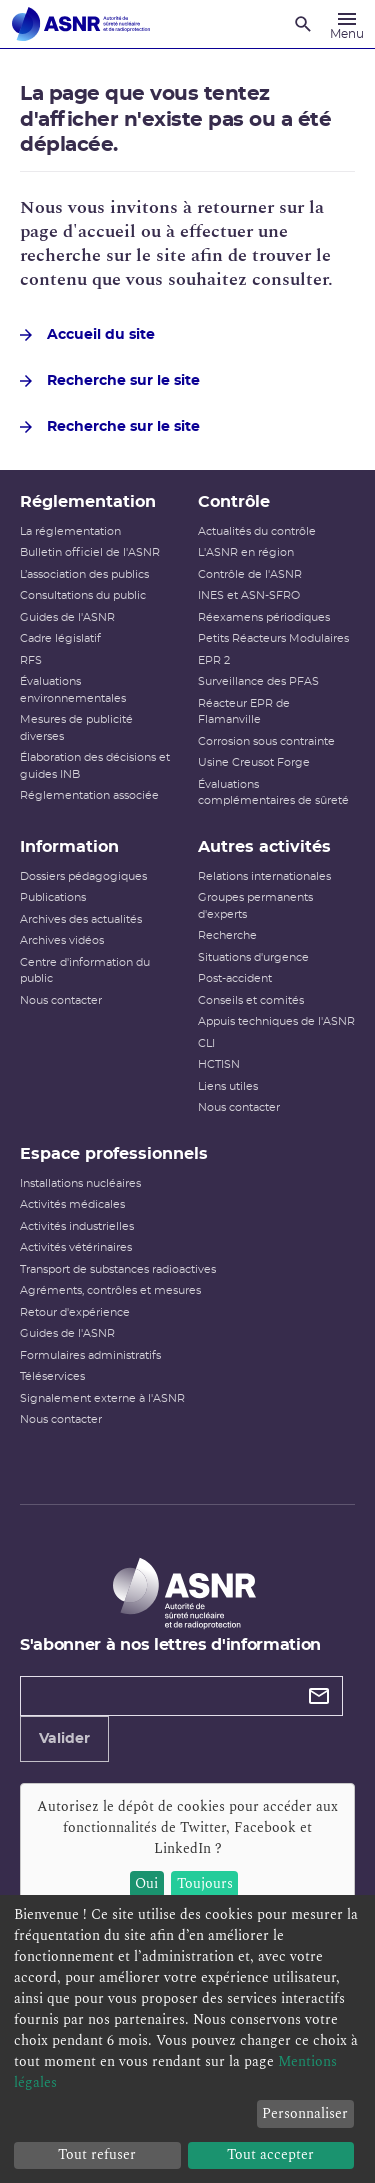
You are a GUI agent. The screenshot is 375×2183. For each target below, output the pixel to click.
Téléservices (52, 1376)
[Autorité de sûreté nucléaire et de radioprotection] (81, 24)
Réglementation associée (89, 795)
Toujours (205, 1883)
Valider (64, 1739)
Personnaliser (305, 2113)
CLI (206, 1043)
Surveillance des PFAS (258, 681)
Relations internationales (264, 876)
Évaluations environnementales (73, 690)
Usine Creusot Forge (254, 762)
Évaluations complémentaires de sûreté (273, 793)
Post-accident (235, 978)
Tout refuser (97, 2154)
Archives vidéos (62, 940)
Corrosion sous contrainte (266, 741)
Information (69, 847)
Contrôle (234, 502)
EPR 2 (214, 660)
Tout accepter (270, 2154)
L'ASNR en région (246, 552)
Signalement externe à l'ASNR (102, 1398)
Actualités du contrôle (257, 531)
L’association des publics (84, 574)
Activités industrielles (77, 1226)
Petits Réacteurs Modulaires (273, 638)
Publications (53, 897)
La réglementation (70, 531)
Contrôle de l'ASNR (250, 574)
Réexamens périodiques (264, 617)
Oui (146, 1883)
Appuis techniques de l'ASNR (276, 1021)
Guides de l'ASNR (67, 617)
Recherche (227, 935)
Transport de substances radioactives (118, 1269)
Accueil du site (87, 335)
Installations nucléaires (80, 1183)
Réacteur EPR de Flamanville (244, 712)
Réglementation (88, 502)
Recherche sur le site (110, 381)
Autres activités (264, 847)
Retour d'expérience (75, 1312)
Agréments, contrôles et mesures (110, 1290)
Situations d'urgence (253, 957)
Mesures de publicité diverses (76, 728)
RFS (31, 660)
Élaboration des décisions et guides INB (95, 766)
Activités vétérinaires (76, 1247)
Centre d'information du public (85, 971)
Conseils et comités (251, 1000)
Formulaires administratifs (90, 1355)
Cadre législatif (60, 638)
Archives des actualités (81, 919)
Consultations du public (83, 595)
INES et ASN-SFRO (249, 595)
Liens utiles (228, 1086)
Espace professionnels (114, 1154)
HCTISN (219, 1064)
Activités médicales (72, 1204)
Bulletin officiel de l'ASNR (90, 552)
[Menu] (347, 24)
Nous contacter (61, 1000)
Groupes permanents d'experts (255, 906)
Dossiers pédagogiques (83, 876)
